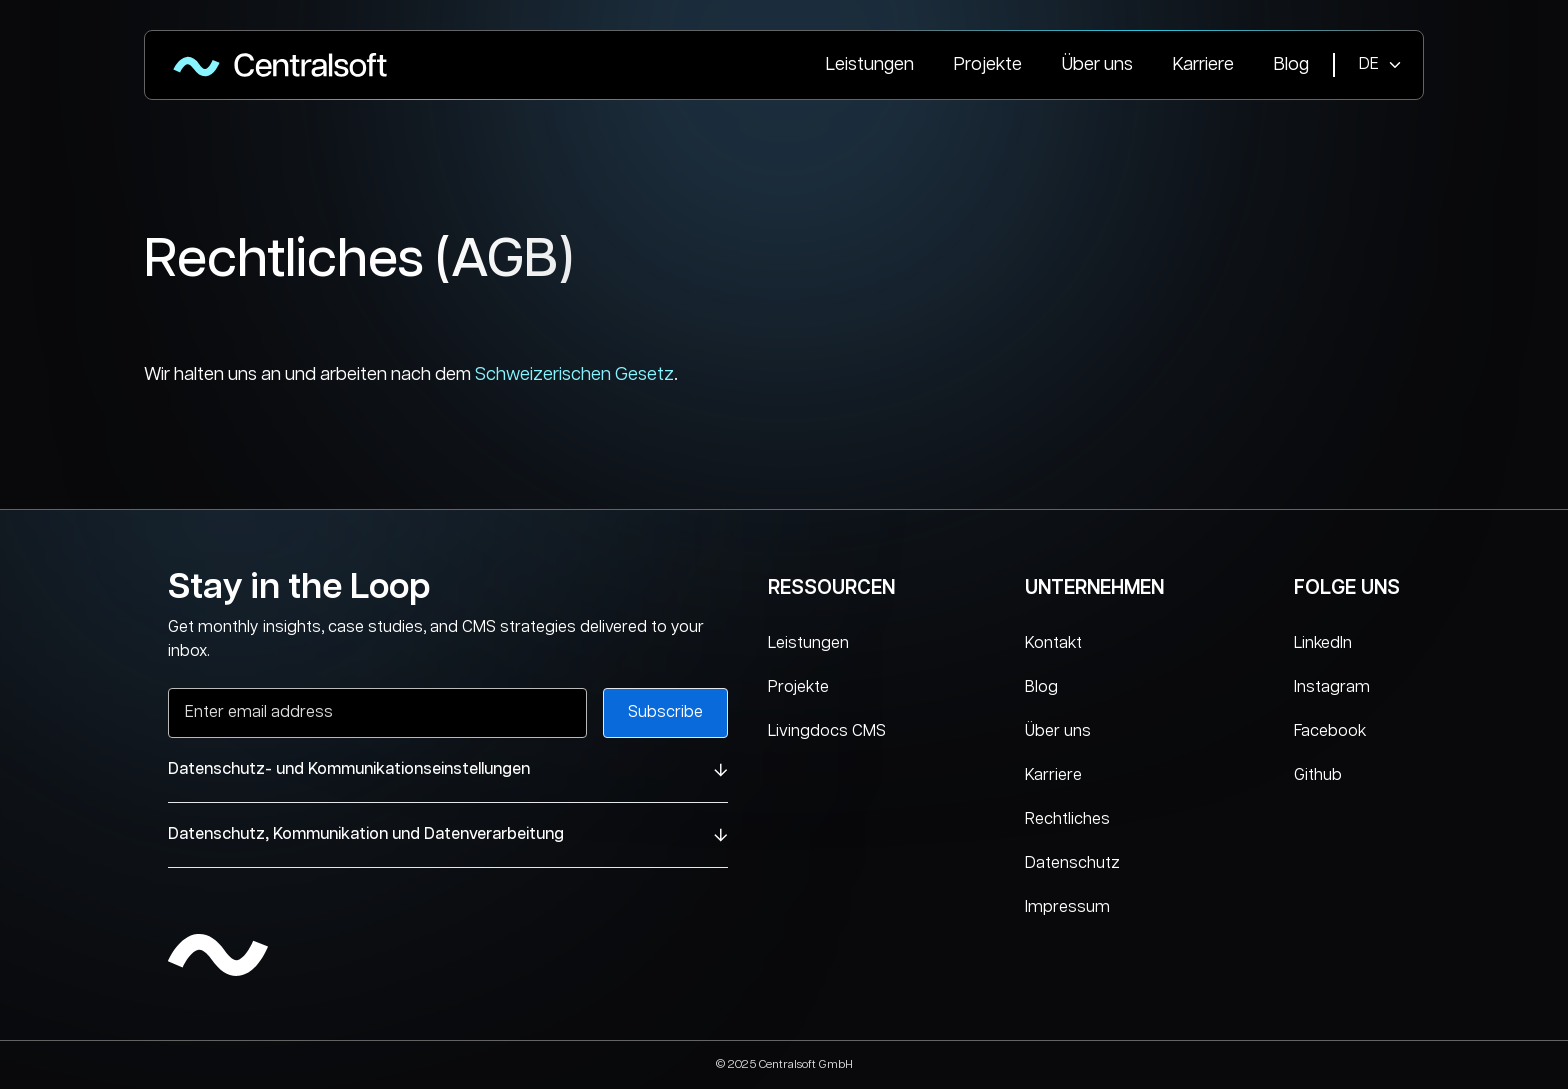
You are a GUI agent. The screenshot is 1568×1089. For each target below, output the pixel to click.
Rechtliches (1067, 819)
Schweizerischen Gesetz (574, 375)
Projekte (988, 65)
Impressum (1067, 907)
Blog (1291, 65)
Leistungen (870, 65)
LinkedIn (1323, 643)
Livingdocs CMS (827, 731)
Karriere (1203, 65)
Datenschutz (1072, 863)
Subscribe (665, 712)
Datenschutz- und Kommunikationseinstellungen (448, 769)
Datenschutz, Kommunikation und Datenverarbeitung (448, 834)
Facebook (1330, 731)
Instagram (1332, 687)
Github (1318, 775)
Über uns (1097, 65)
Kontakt (1053, 643)
